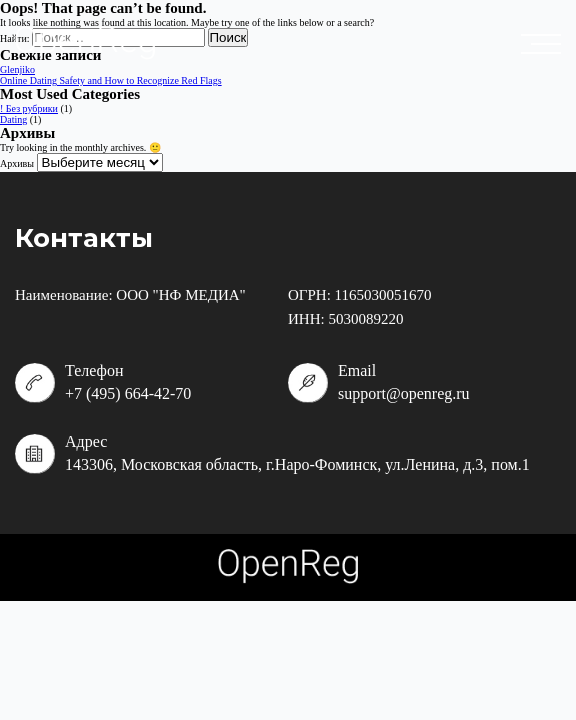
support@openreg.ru (404, 393)
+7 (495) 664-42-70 (128, 393)
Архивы (17, 163)
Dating (13, 119)
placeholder (546, 44)
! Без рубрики (29, 108)
